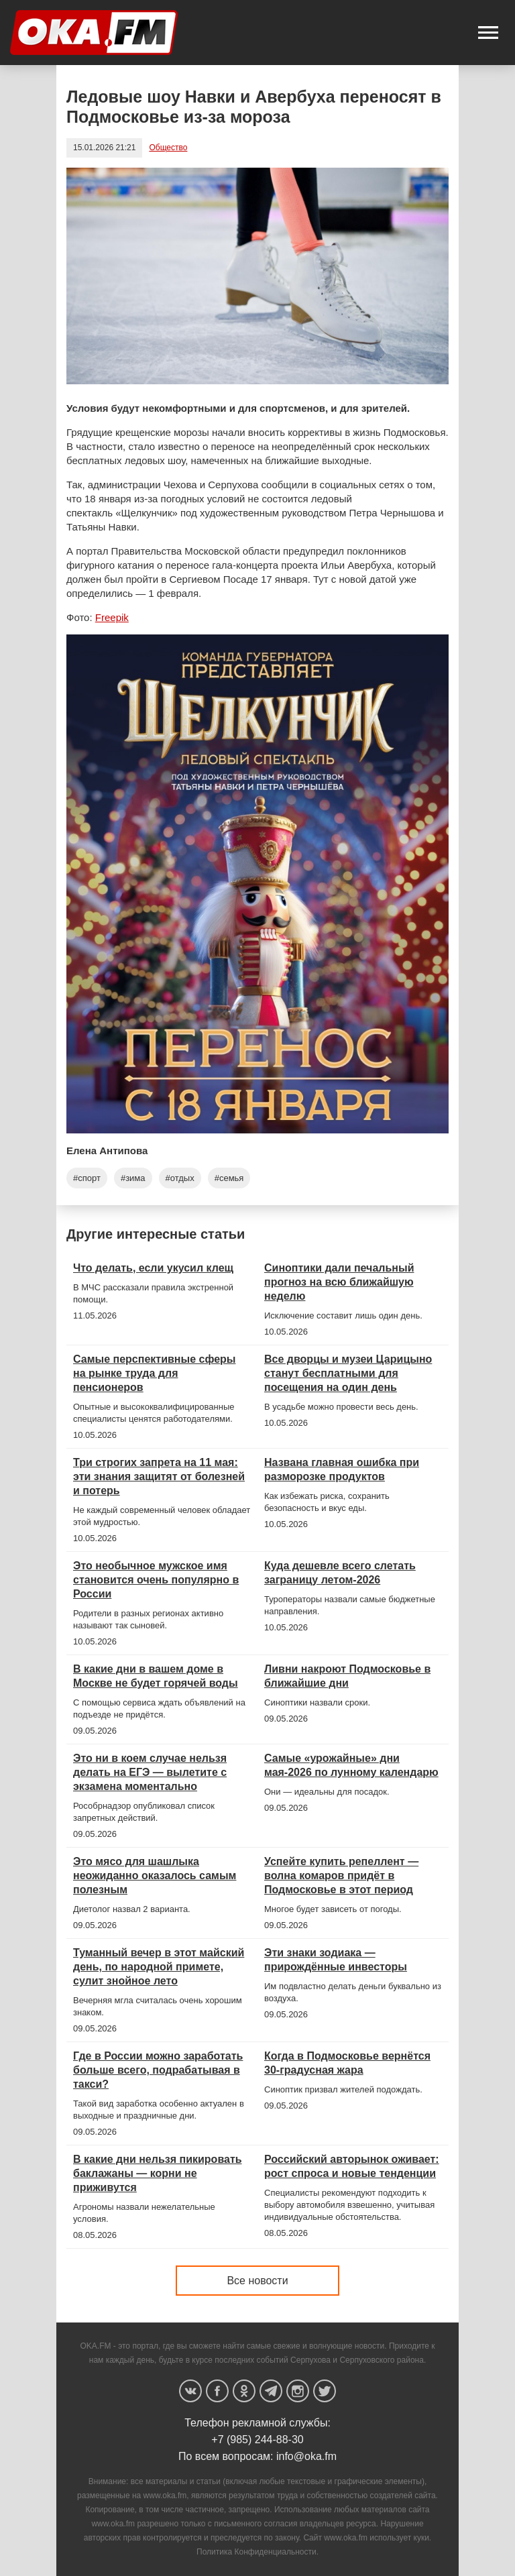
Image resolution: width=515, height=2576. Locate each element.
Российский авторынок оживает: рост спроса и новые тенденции (351, 2166)
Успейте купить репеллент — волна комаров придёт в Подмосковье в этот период (341, 1875)
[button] (488, 33)
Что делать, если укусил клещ (153, 1268)
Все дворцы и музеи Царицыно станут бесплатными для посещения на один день (348, 1373)
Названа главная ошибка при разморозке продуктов (341, 1469)
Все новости (257, 2280)
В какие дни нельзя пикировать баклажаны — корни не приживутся (157, 2173)
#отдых (180, 1178)
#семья (229, 1178)
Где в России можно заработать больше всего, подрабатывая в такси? (158, 2070)
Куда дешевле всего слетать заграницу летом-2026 (340, 1572)
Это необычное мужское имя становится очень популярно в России (156, 1580)
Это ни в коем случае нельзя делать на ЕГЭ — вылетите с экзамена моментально (150, 1772)
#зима (133, 1178)
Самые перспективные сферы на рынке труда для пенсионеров (154, 1373)
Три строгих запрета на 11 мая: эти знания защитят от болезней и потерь (159, 1476)
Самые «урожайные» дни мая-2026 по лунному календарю (351, 1765)
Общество (168, 147)
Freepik (112, 617)
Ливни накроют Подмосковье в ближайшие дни (347, 1676)
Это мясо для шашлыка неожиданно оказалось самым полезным (154, 1875)
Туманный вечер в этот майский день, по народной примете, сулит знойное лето (158, 1966)
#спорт (87, 1178)
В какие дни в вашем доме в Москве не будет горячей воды (155, 1676)
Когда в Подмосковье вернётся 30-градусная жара (347, 2063)
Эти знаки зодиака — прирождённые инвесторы (335, 1959)
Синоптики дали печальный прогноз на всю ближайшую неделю (339, 1282)
